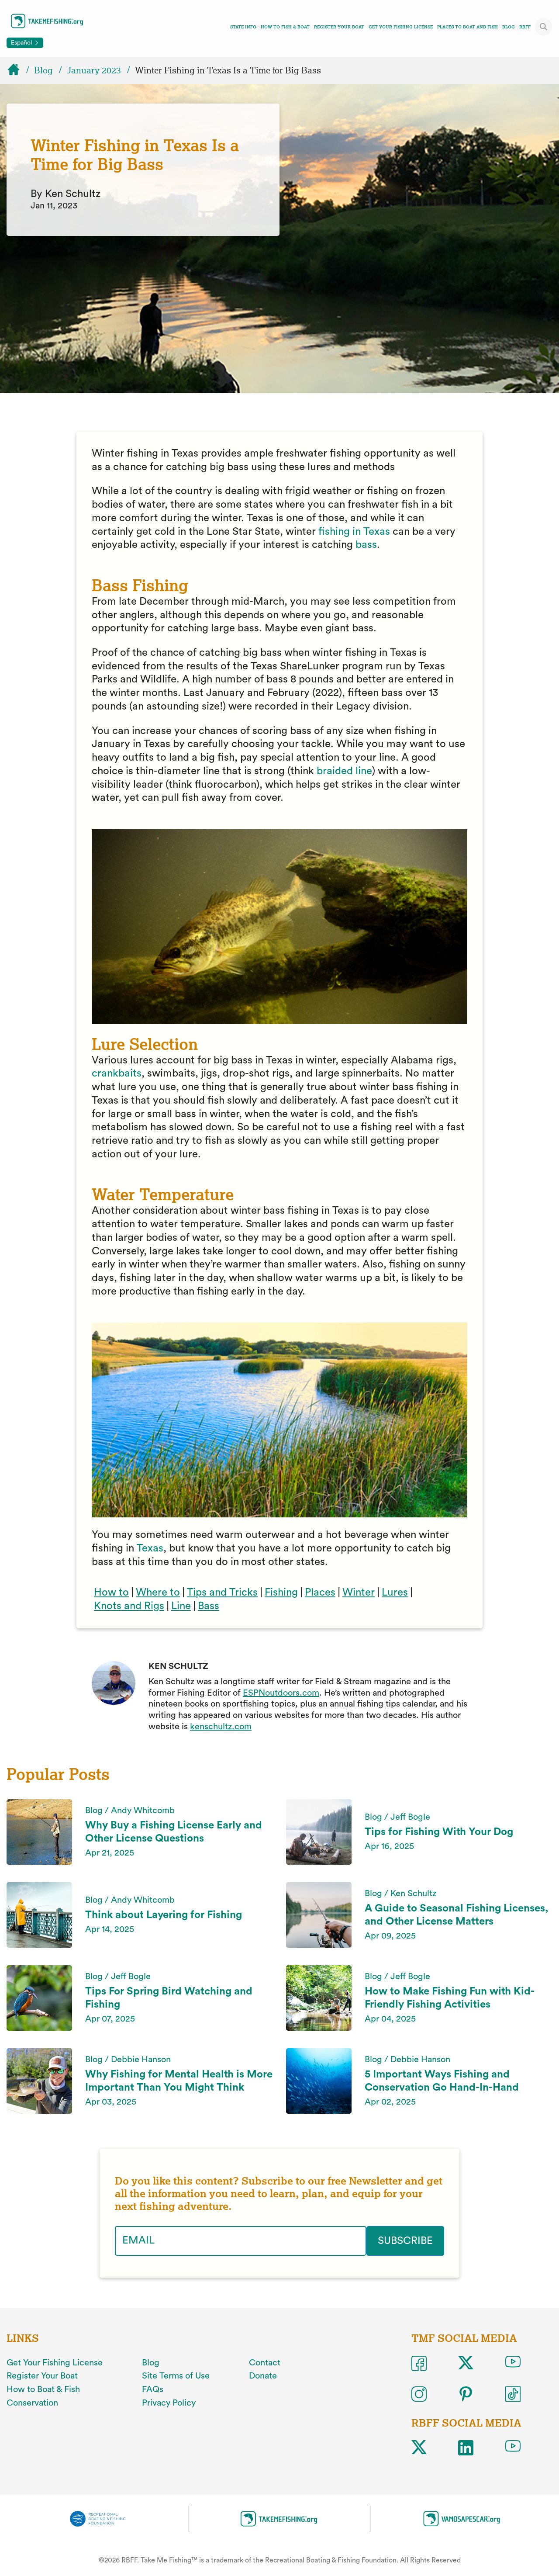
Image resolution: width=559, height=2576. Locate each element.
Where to (158, 1592)
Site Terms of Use (176, 2376)
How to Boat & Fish (43, 2389)
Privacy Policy (169, 2403)
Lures (395, 1592)
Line (181, 1606)
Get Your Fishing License (401, 27)
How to (111, 1592)
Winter (358, 1592)
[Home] (17, 70)
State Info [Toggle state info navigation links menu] (243, 27)
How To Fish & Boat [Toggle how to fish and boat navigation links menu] (285, 27)
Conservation (32, 2403)
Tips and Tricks (222, 1592)
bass (366, 545)
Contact (264, 2362)
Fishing (281, 1592)
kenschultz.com (221, 1726)
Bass (208, 1606)
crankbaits (116, 1073)
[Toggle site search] (543, 26)
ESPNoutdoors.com (281, 1693)
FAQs (152, 2389)
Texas (150, 1548)
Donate (263, 2376)
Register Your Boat (339, 27)
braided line (343, 771)
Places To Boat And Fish (467, 27)
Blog (508, 27)
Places (320, 1592)
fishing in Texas (354, 531)
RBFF (525, 27)
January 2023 (94, 70)
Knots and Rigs (129, 1606)
